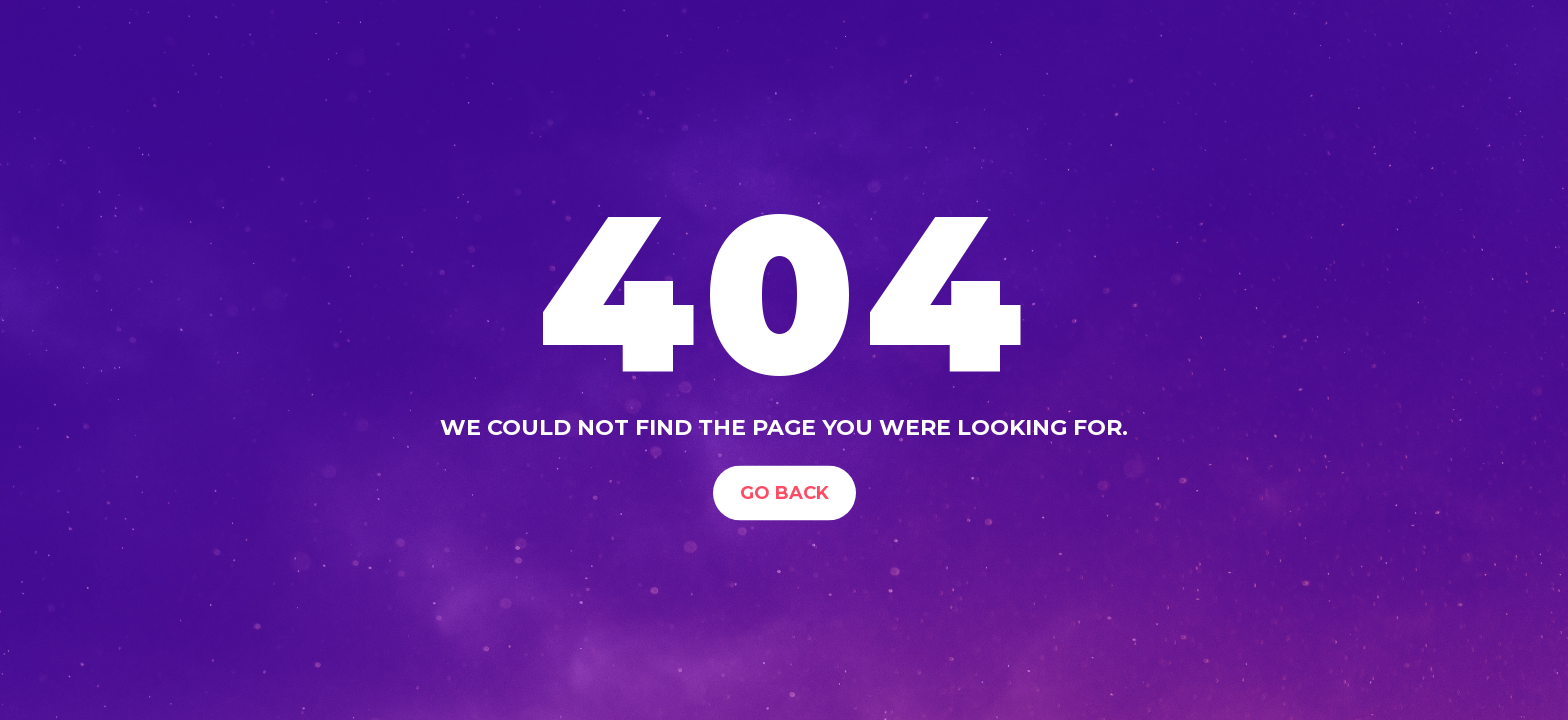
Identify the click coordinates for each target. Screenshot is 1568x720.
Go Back (784, 492)
